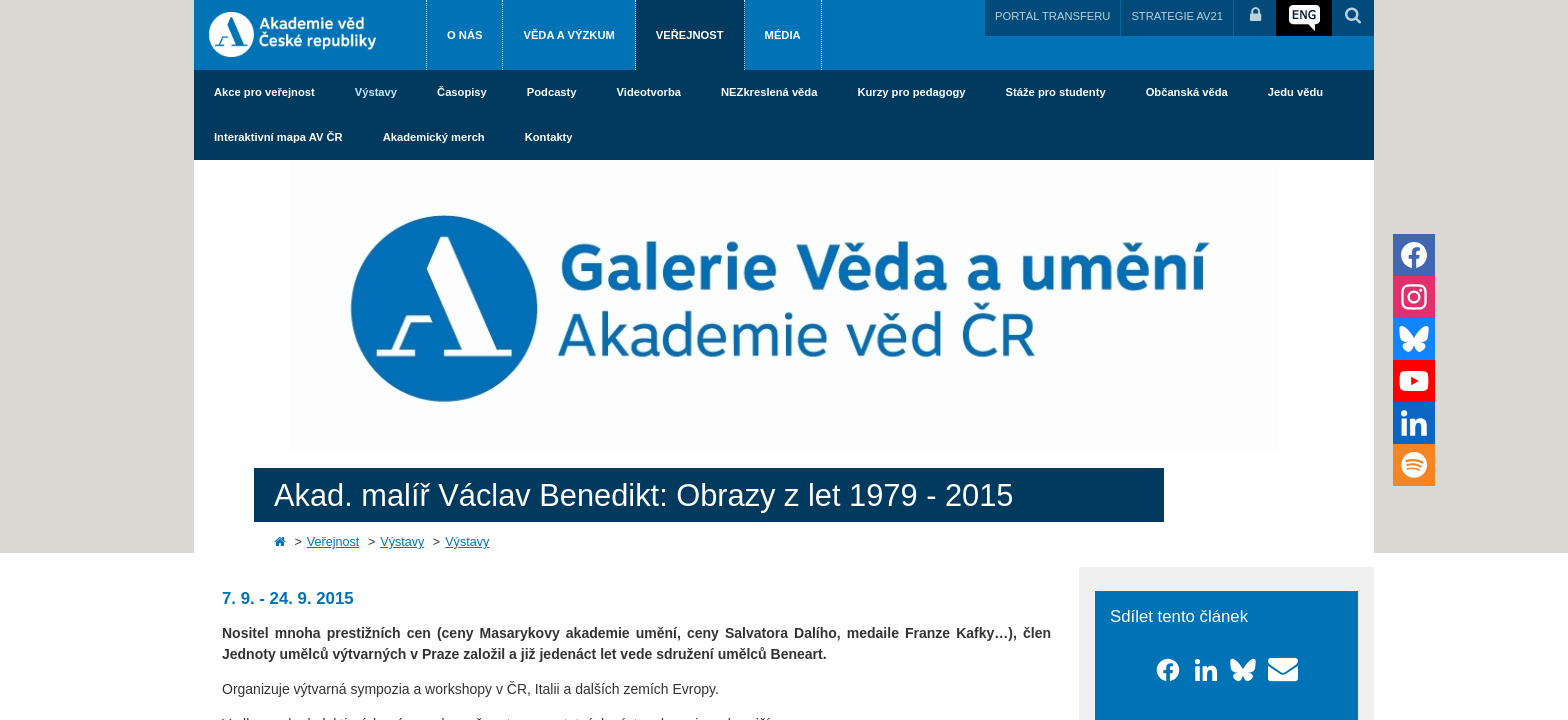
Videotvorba (649, 92)
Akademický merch (434, 137)
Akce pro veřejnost (264, 92)
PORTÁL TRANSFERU (1052, 16)
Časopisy (462, 92)
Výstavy (376, 92)
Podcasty (552, 92)
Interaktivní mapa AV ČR (278, 137)
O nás (464, 35)
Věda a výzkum (568, 35)
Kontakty (549, 137)
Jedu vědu (1295, 92)
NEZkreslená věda (769, 92)
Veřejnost (690, 35)
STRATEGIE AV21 (1177, 16)
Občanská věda (1187, 92)
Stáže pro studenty (1056, 92)
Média (783, 35)
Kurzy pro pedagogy (911, 92)
